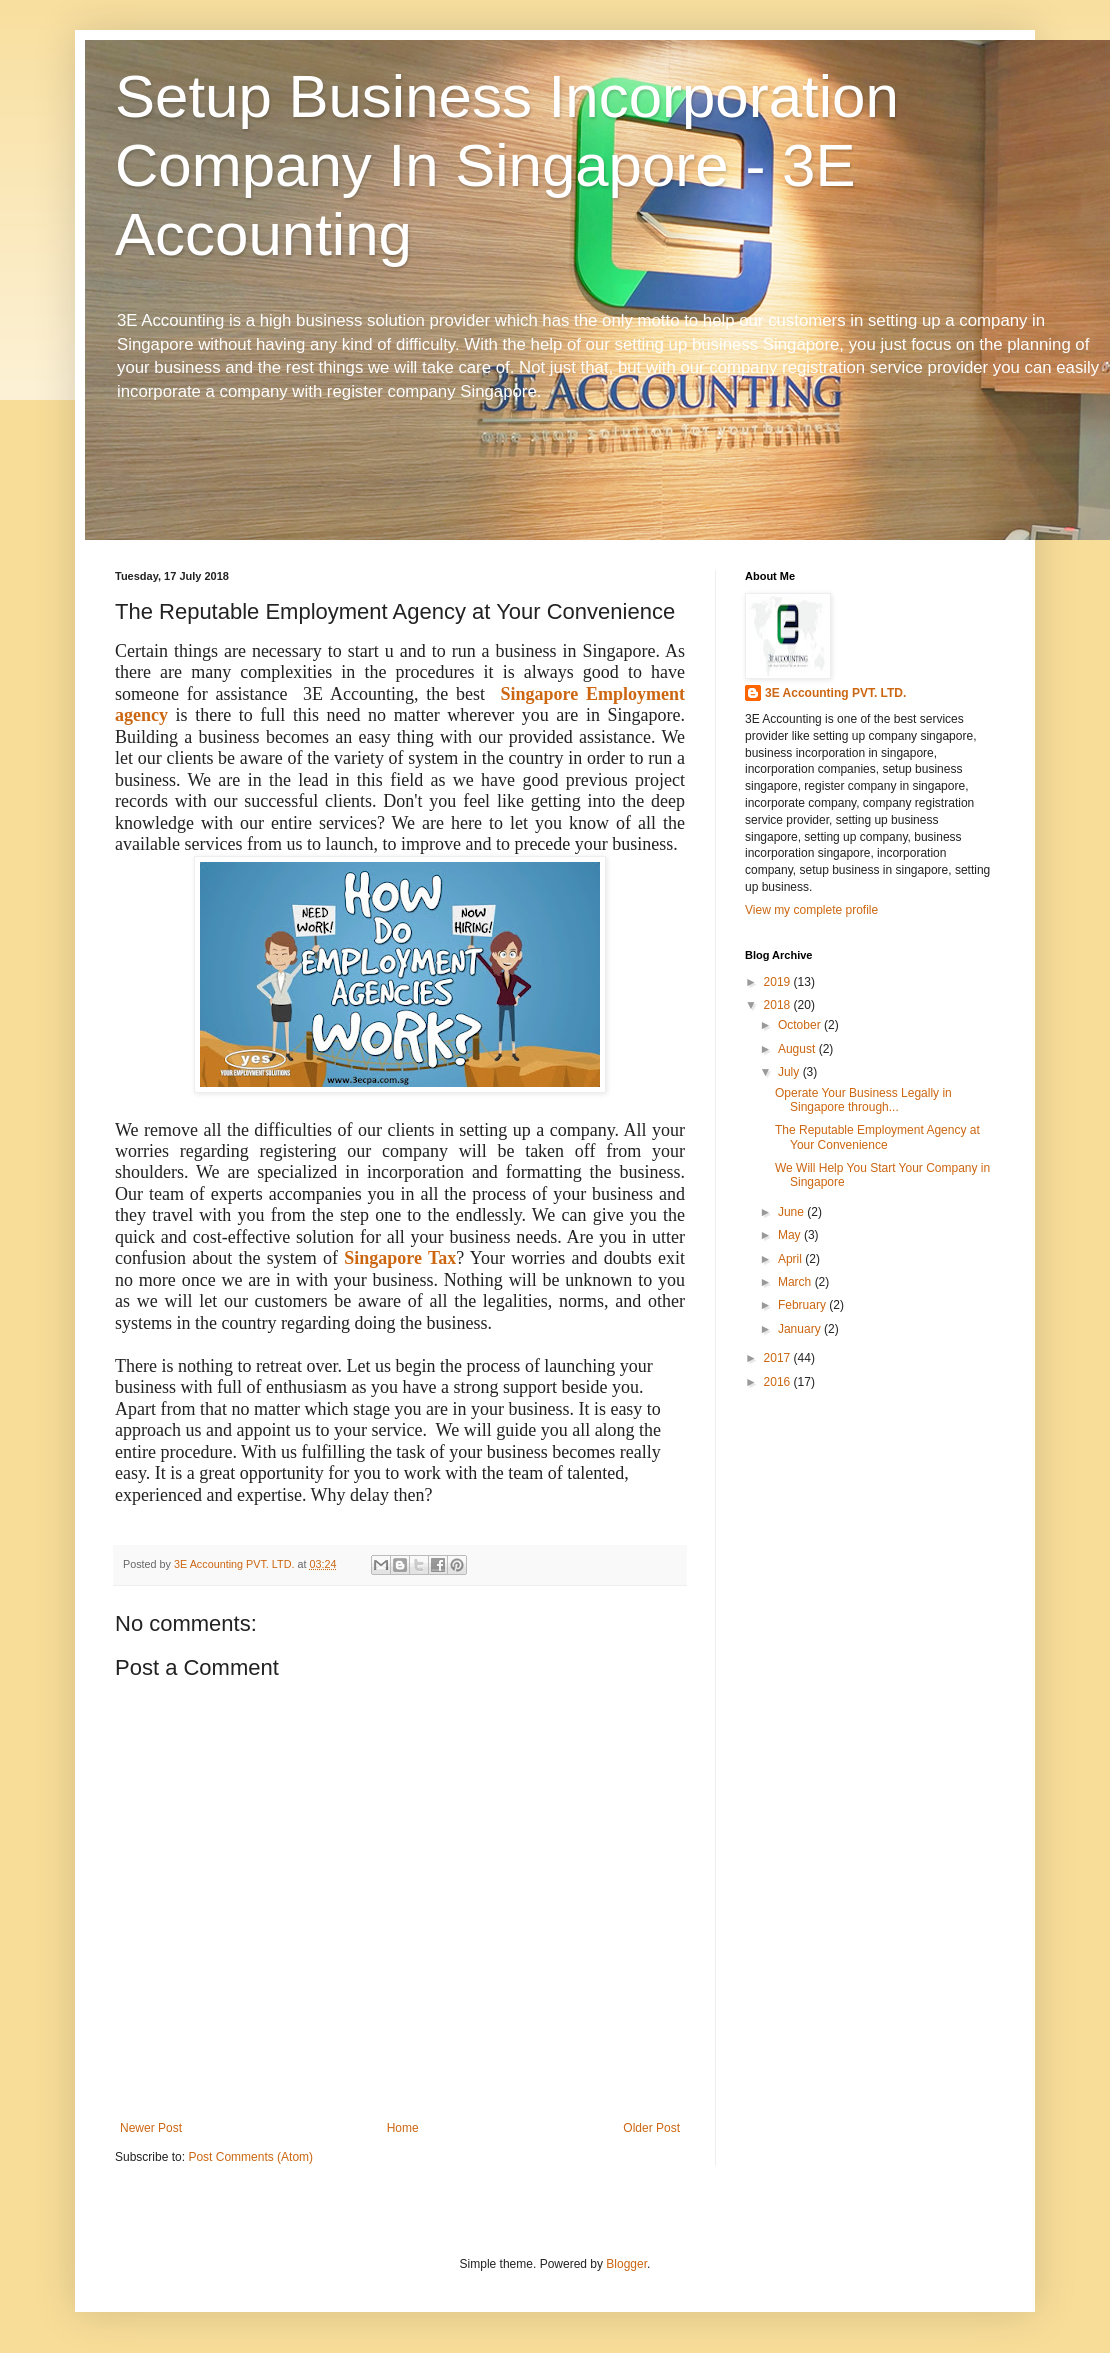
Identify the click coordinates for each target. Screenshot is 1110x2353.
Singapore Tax (400, 1258)
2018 (779, 1005)
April (791, 1259)
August (798, 1049)
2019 (779, 982)
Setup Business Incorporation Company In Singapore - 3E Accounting (507, 165)
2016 (779, 1382)
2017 (779, 1358)
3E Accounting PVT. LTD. (835, 693)
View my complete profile (811, 910)
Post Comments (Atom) (250, 2157)
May (791, 1235)
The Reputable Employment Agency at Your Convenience (877, 1137)
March (796, 1282)
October (801, 1025)
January (801, 1329)
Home (403, 2128)
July (790, 1072)
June (792, 1212)
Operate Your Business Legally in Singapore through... (863, 1100)
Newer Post (151, 2128)
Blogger (626, 2264)
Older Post (651, 2128)
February (803, 1305)
